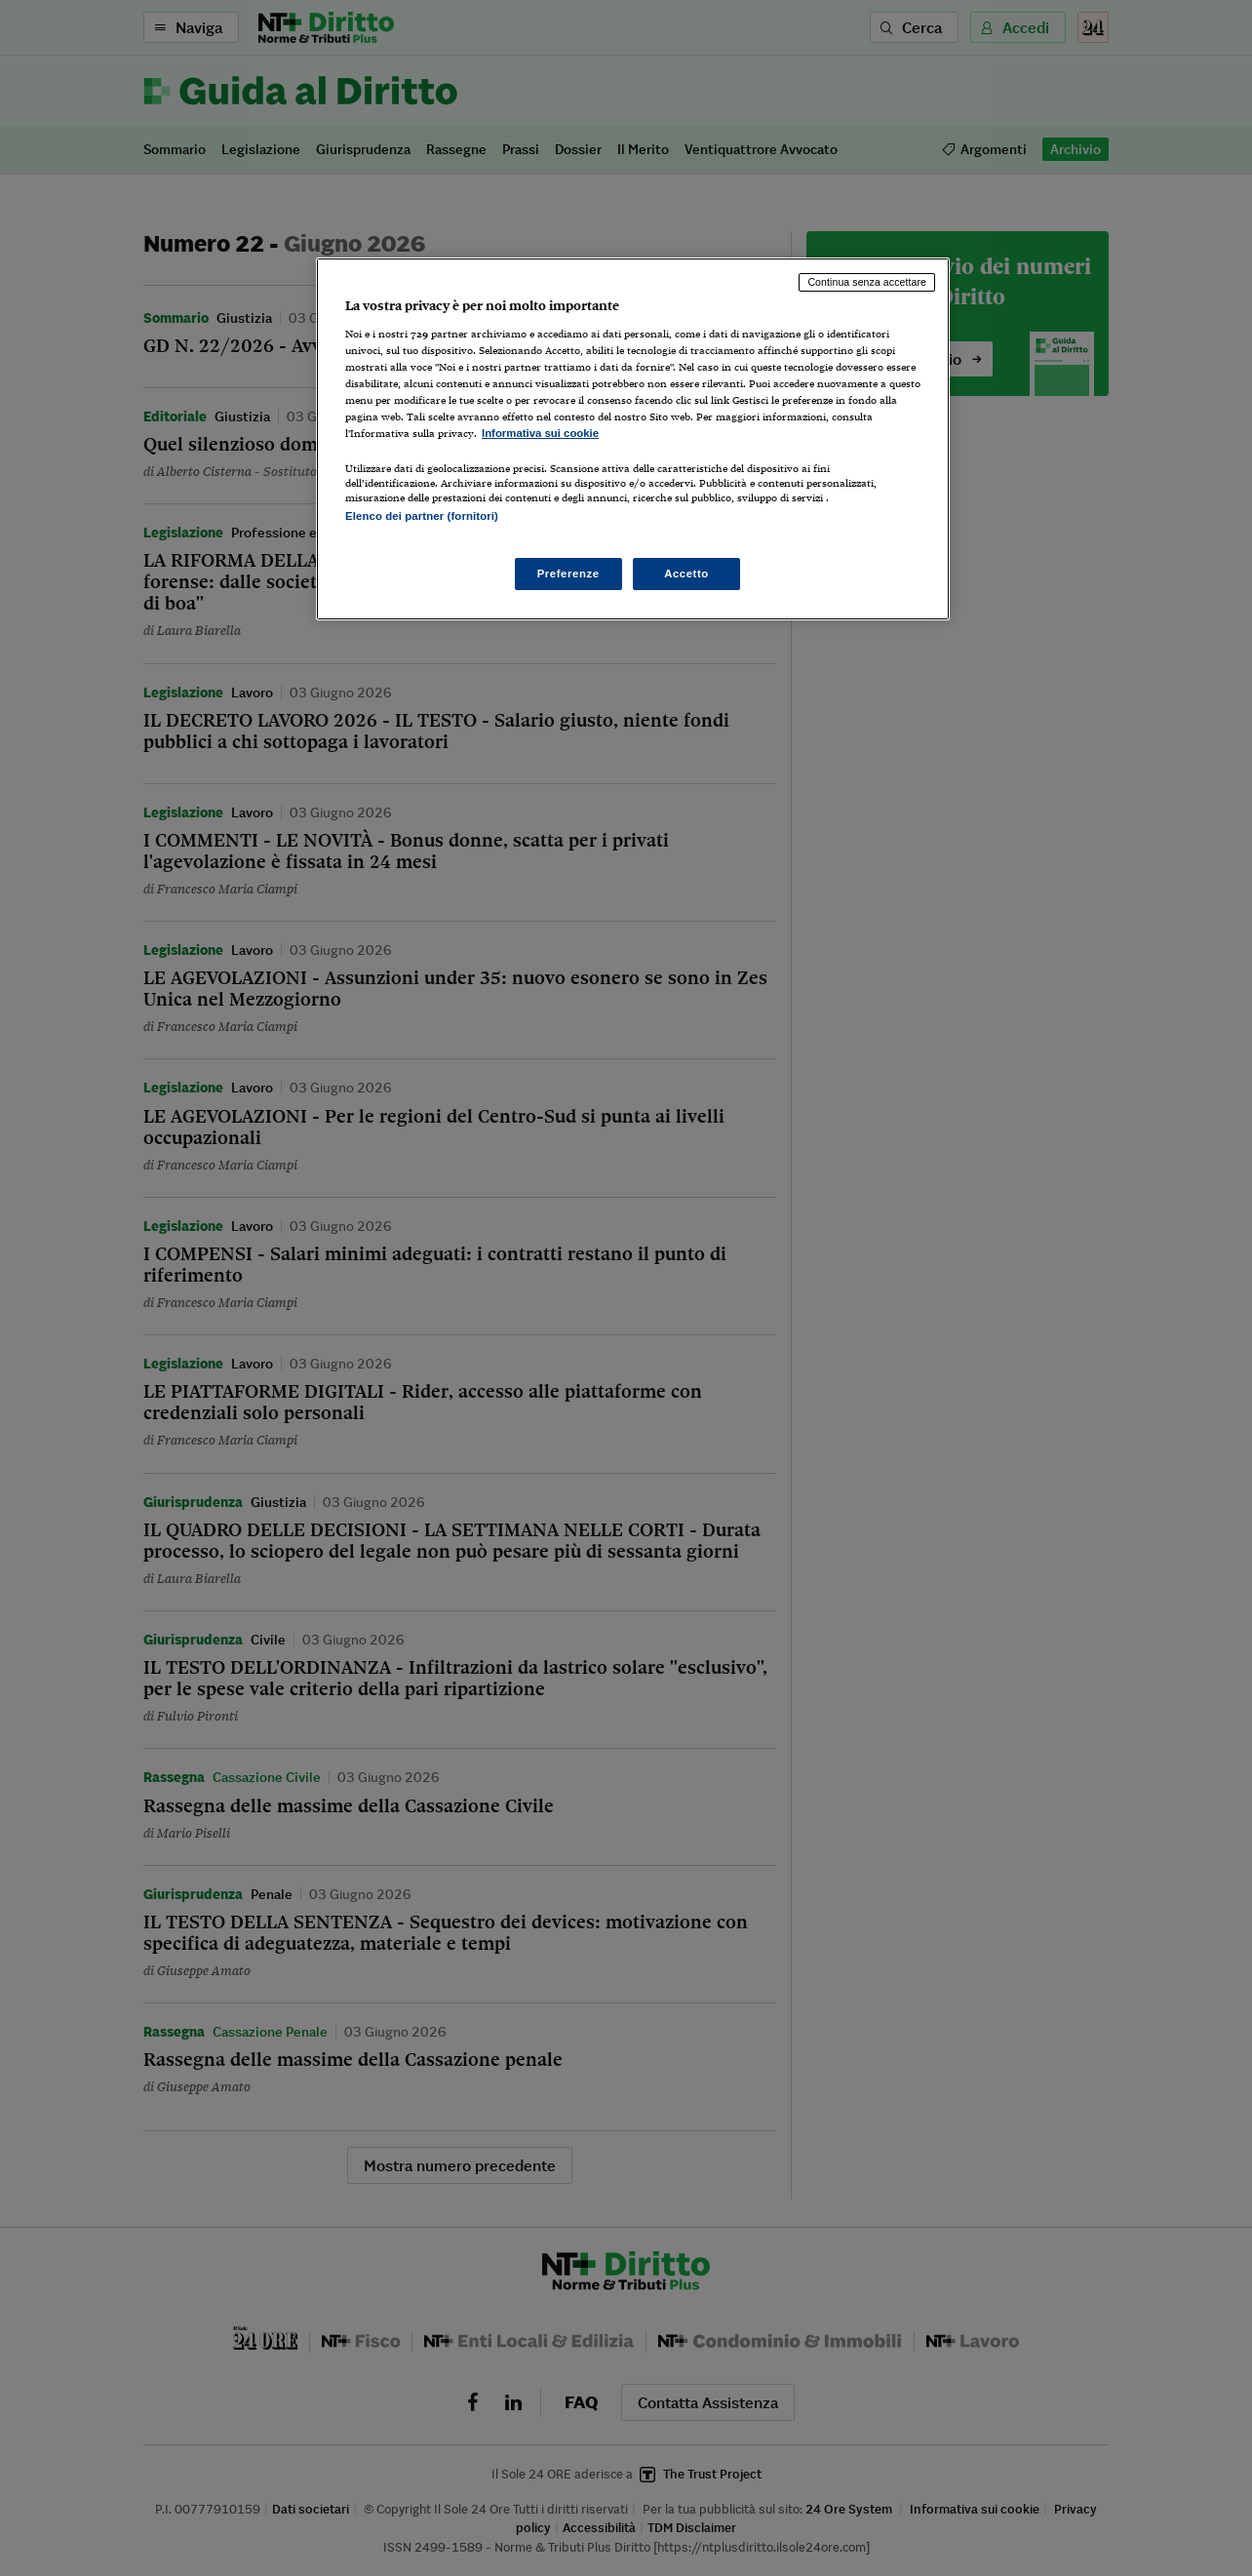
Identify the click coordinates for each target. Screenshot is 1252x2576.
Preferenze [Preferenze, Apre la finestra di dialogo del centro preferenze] (568, 573)
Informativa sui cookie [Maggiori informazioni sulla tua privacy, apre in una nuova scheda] (540, 433)
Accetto (686, 573)
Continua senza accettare (866, 282)
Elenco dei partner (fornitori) (421, 516)
